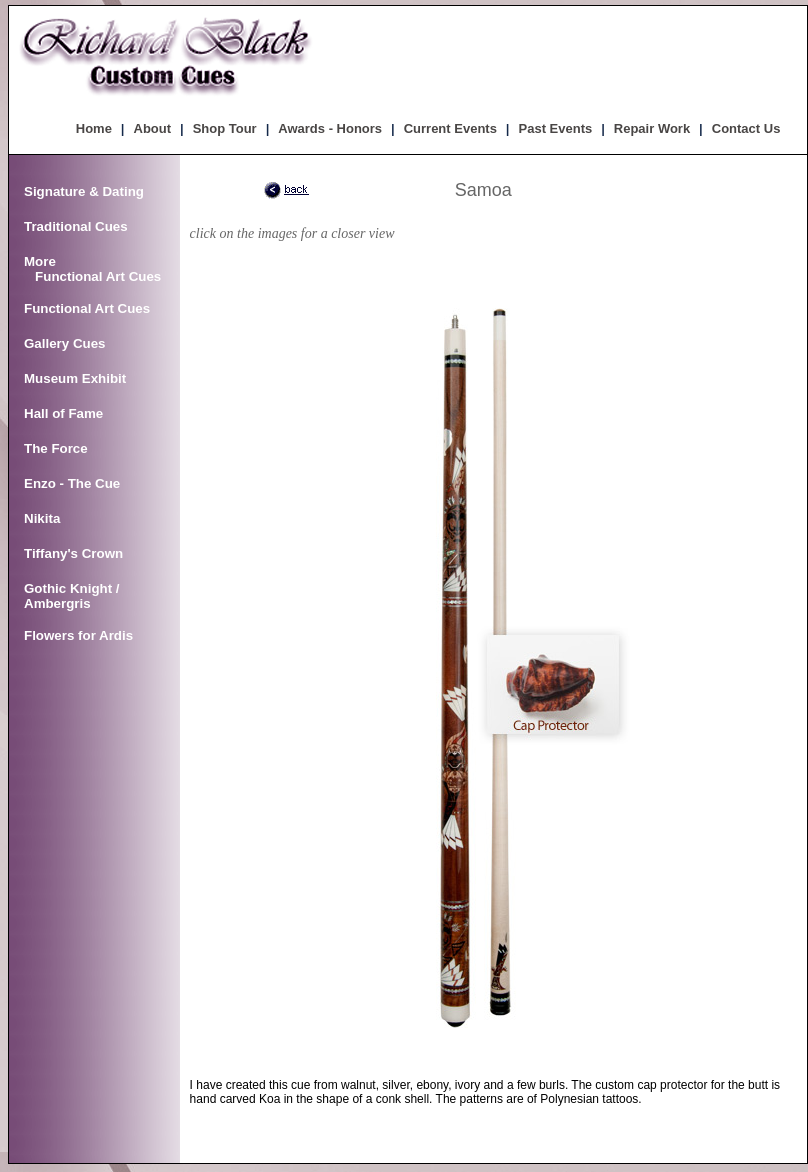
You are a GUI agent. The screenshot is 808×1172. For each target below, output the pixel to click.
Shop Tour (225, 128)
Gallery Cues (65, 343)
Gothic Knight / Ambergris (72, 596)
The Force (56, 448)
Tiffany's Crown (73, 553)
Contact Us (746, 128)
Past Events (556, 128)
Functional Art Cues (87, 308)
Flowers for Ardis (78, 635)
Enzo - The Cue (72, 483)
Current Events (450, 128)
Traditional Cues (76, 226)
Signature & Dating (84, 191)
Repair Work (652, 128)
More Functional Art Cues (92, 269)
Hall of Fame (63, 413)
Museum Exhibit (75, 378)
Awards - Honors (330, 128)
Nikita (42, 518)
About (153, 128)
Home (94, 128)
